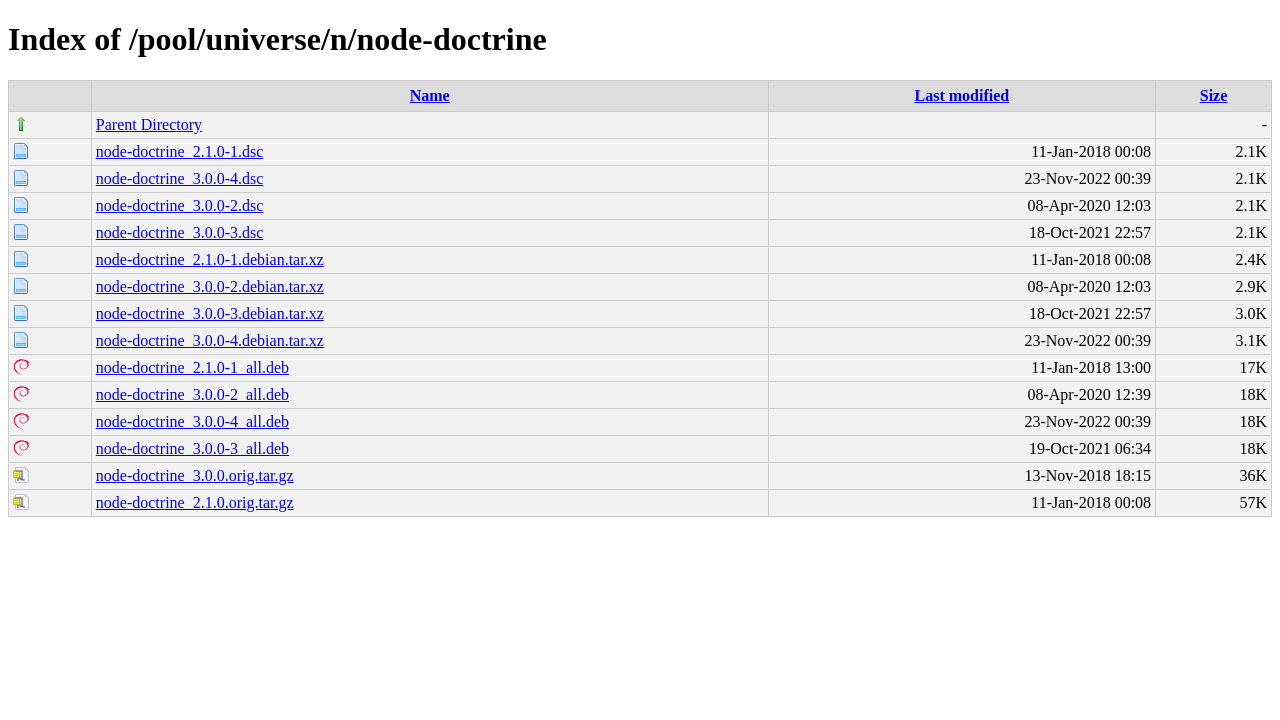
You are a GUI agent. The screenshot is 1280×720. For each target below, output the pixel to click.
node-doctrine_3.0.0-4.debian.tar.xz (210, 340)
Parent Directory (149, 124)
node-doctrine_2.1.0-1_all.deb (192, 367)
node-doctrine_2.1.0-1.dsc (180, 151)
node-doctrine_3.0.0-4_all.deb (192, 421)
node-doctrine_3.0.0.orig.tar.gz (195, 475)
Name (430, 95)
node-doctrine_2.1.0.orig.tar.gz (195, 502)
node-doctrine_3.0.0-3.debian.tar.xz (210, 313)
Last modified (962, 95)
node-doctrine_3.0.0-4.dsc (180, 178)
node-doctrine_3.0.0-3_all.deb (192, 448)
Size (1214, 95)
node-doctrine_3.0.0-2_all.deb (192, 394)
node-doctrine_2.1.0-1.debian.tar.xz (210, 259)
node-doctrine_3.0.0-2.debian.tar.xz (210, 286)
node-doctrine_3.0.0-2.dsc (180, 205)
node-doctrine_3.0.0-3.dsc (180, 232)
